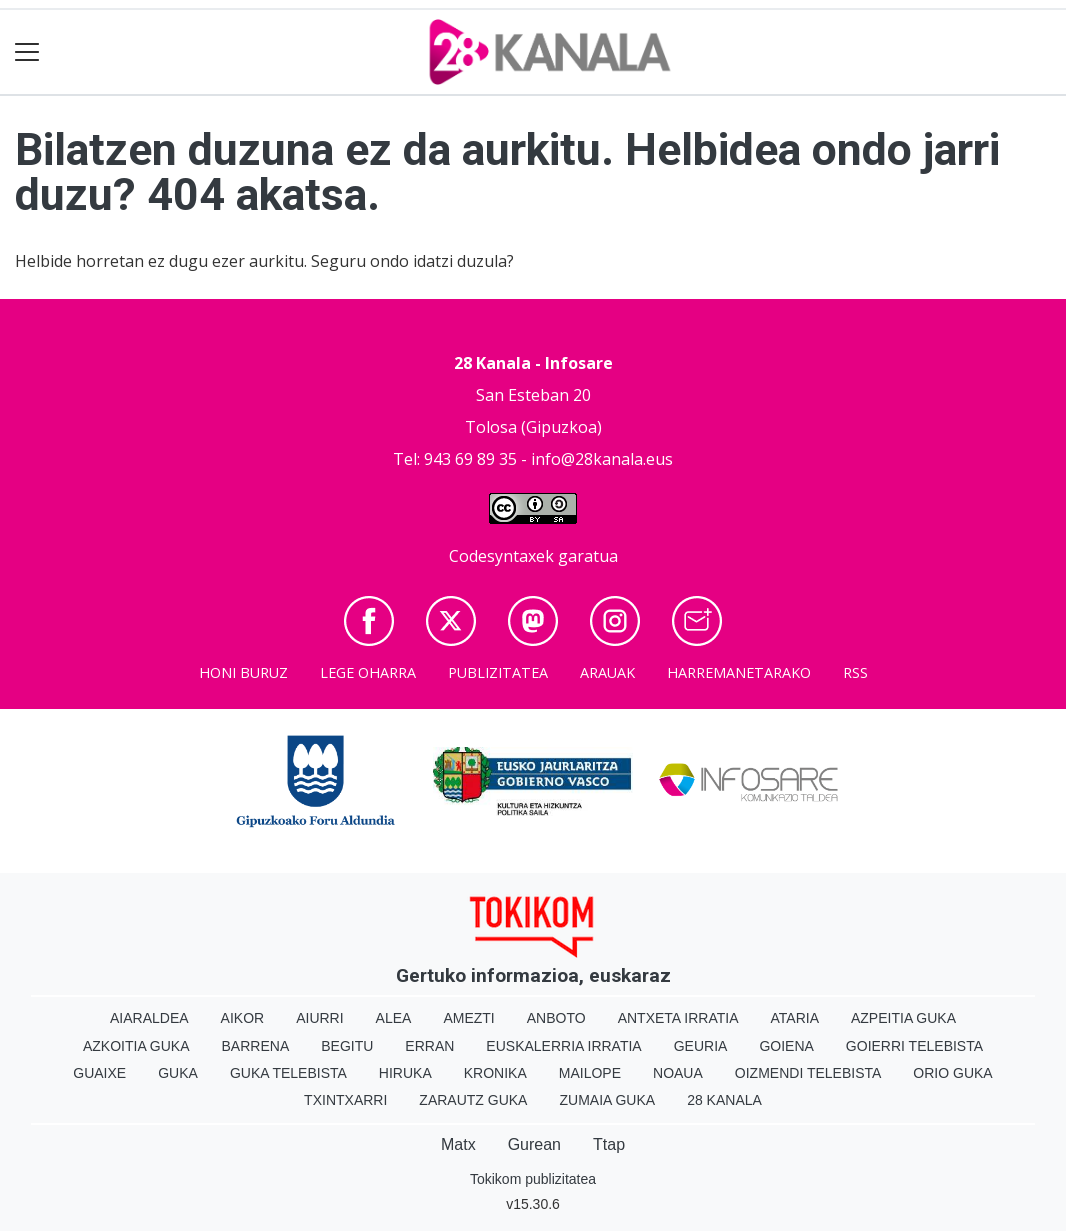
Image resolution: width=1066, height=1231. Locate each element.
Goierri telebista (914, 1046)
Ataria (794, 1018)
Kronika (495, 1073)
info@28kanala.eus (602, 459)
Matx (458, 1144)
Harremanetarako (739, 672)
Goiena (786, 1046)
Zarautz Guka (473, 1100)
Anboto (556, 1018)
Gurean (534, 1144)
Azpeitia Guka (903, 1018)
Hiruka (405, 1073)
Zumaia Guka (607, 1100)
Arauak (607, 672)
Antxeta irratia (678, 1018)
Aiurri (319, 1018)
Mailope (590, 1073)
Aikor (243, 1018)
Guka (178, 1073)
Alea (394, 1018)
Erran (429, 1046)
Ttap (609, 1144)
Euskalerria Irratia (563, 1046)
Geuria (701, 1046)
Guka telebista (288, 1073)
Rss (855, 672)
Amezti (468, 1018)
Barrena (256, 1046)
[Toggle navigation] (27, 52)
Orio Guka (952, 1073)
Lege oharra (368, 672)
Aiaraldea (149, 1018)
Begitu (347, 1046)
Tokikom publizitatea (533, 1179)
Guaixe (99, 1073)
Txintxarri (345, 1100)
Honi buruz (243, 672)
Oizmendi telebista (808, 1073)
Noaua (678, 1073)
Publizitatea (498, 672)
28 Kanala (724, 1100)
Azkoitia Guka (136, 1046)
